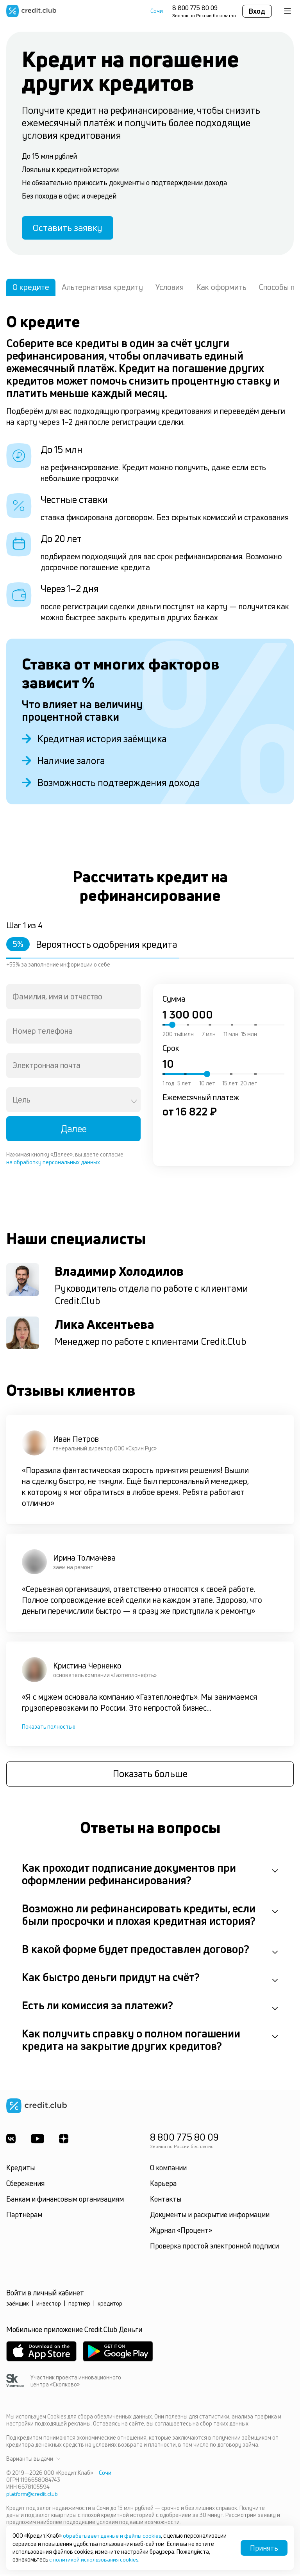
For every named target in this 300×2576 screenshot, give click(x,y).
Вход (257, 11)
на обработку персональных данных (53, 1163)
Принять (264, 2548)
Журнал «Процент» (181, 2232)
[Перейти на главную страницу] (31, 11)
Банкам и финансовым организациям (65, 2200)
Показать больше (150, 1776)
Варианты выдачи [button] (33, 2460)
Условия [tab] (169, 288)
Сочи (156, 11)
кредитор (110, 2305)
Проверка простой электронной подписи (214, 2247)
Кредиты (20, 2169)
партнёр (79, 2305)
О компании (168, 2169)
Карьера (163, 2185)
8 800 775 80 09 (195, 8)
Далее (74, 1130)
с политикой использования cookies (95, 2559)
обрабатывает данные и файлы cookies (113, 2536)
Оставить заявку (69, 228)
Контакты (165, 2200)
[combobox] (73, 998)
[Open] (134, 1102)
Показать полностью (48, 1728)
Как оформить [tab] (221, 288)
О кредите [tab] (30, 288)
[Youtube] (38, 2140)
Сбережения (25, 2185)
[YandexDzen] (65, 2140)
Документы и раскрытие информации (210, 2216)
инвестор (48, 2305)
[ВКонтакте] (11, 2140)
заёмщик (17, 2305)
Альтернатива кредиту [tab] (102, 288)
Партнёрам (24, 2216)
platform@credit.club (32, 2495)
